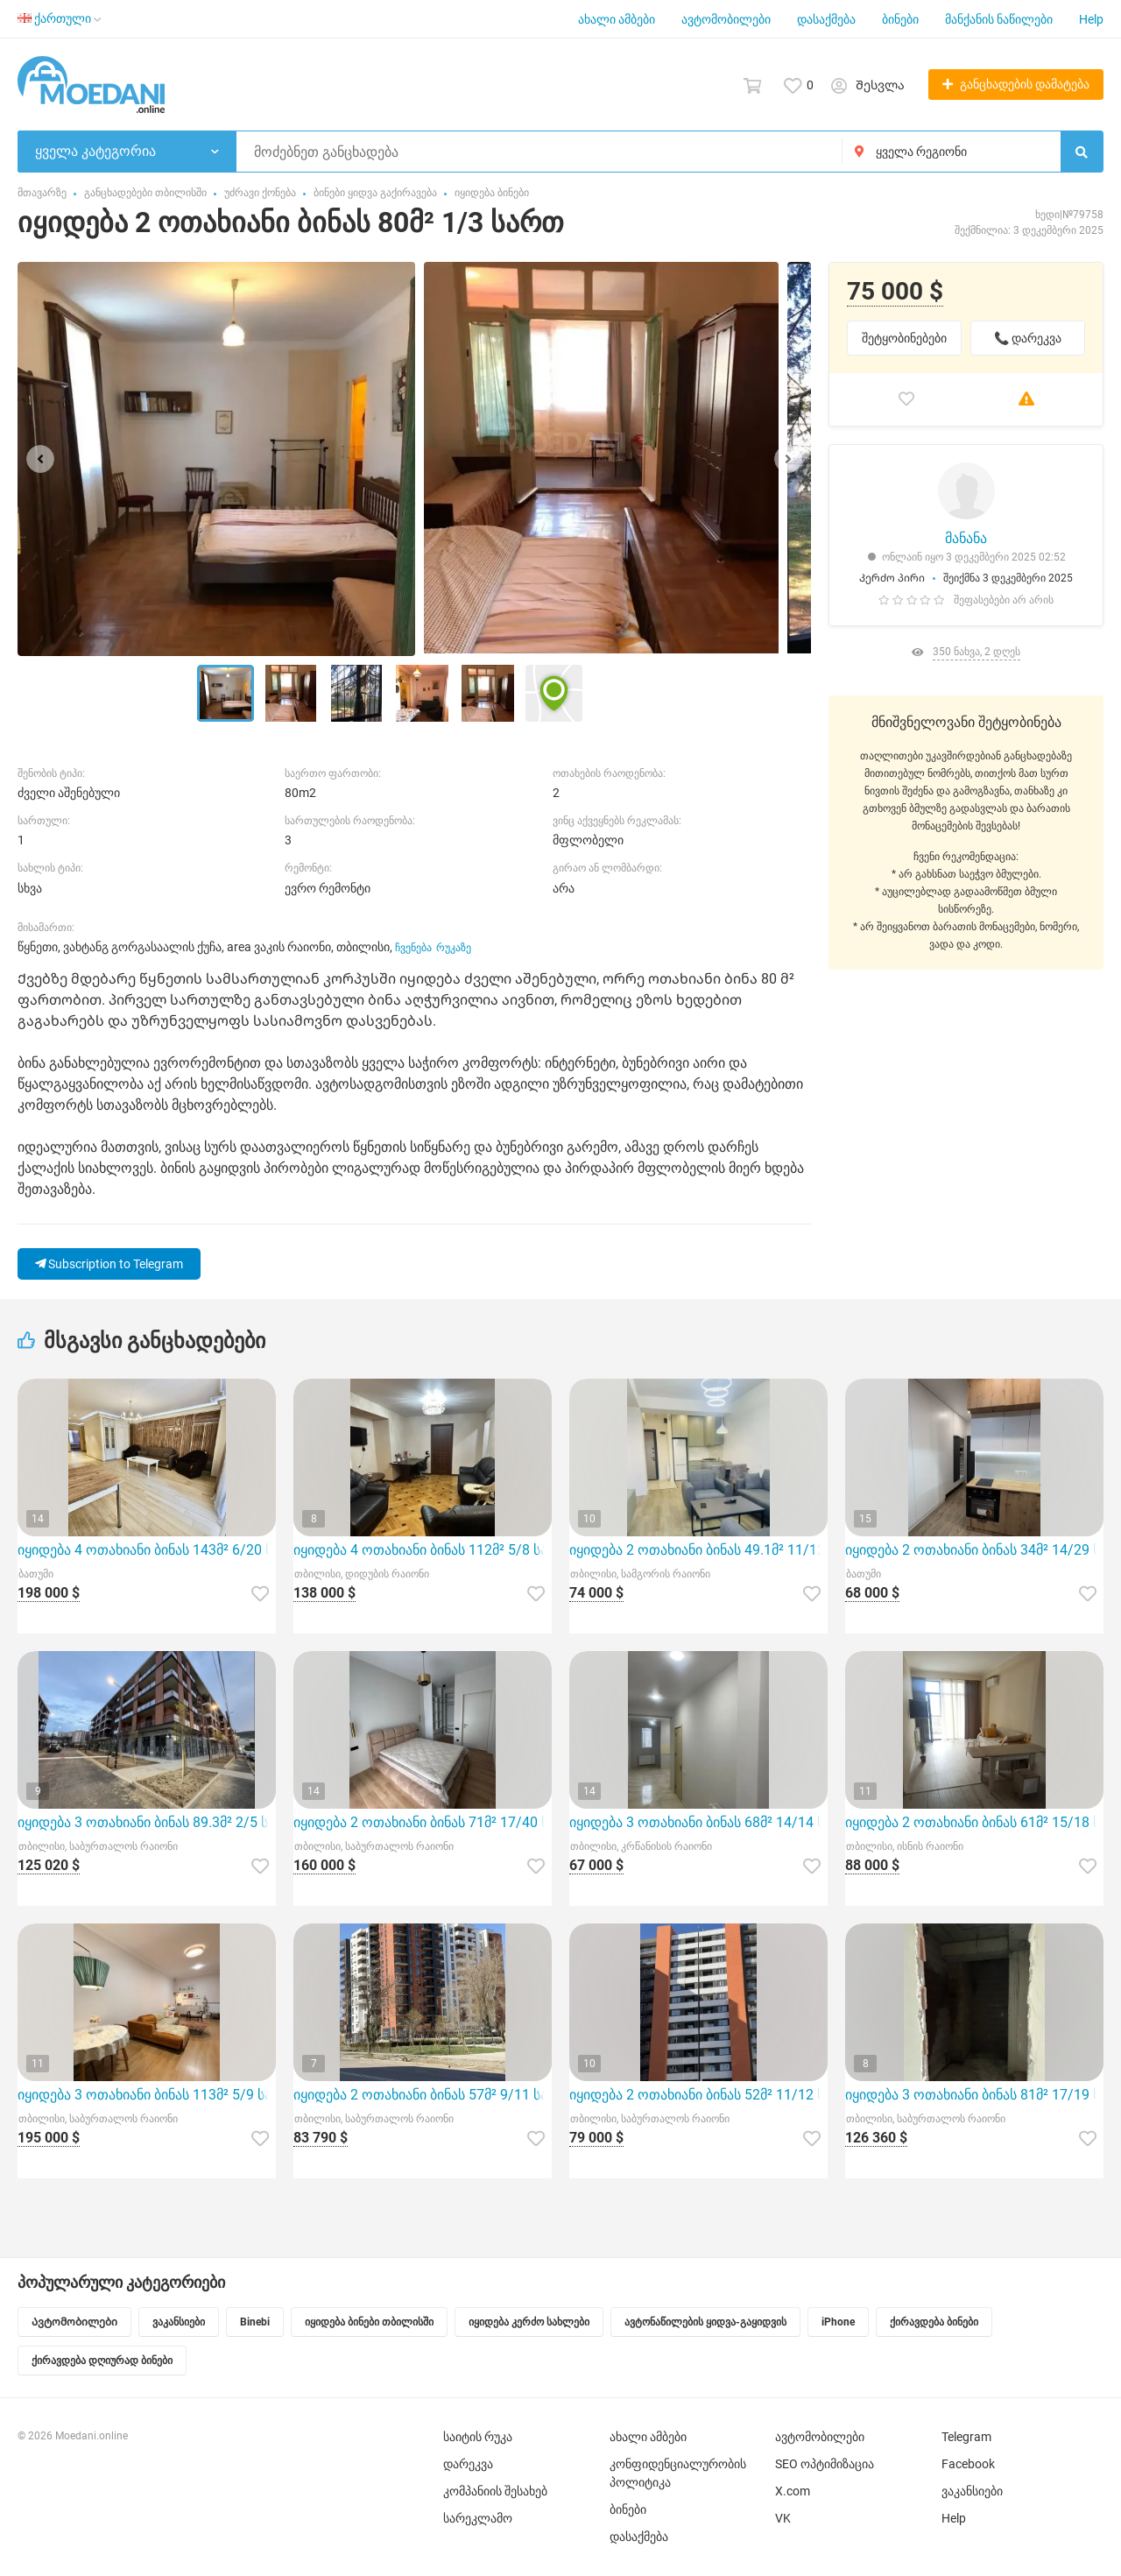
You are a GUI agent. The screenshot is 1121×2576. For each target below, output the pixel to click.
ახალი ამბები (616, 19)
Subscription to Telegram (109, 1264)
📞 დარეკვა (1027, 338)
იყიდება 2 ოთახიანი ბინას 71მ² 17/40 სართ (422, 1822)
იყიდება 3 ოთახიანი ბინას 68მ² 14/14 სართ (698, 1822)
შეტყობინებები (904, 338)
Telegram (966, 2437)
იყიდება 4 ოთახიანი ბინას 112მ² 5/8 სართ (422, 1550)
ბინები (900, 19)
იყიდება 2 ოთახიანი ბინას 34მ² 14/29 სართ (974, 1550)
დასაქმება (826, 19)
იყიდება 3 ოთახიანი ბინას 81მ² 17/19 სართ (974, 2094)
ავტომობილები (726, 19)
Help (1091, 19)
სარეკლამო (477, 2518)
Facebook (968, 2464)
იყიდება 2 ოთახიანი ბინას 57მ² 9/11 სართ (422, 2094)
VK (783, 2518)
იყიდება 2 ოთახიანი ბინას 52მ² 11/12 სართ (698, 2094)
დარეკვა (468, 2464)
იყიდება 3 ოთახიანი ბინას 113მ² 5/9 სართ (147, 2094)
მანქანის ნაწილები (999, 19)
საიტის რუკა (477, 2437)
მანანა (966, 538)
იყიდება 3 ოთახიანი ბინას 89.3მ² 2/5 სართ (147, 1822)
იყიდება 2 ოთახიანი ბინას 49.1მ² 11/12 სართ (698, 1550)
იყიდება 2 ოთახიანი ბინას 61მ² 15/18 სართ (974, 1822)
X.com (792, 2491)
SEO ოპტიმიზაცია (824, 2464)
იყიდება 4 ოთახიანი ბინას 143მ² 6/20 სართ (147, 1550)
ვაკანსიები (972, 2491)
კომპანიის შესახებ (495, 2491)
